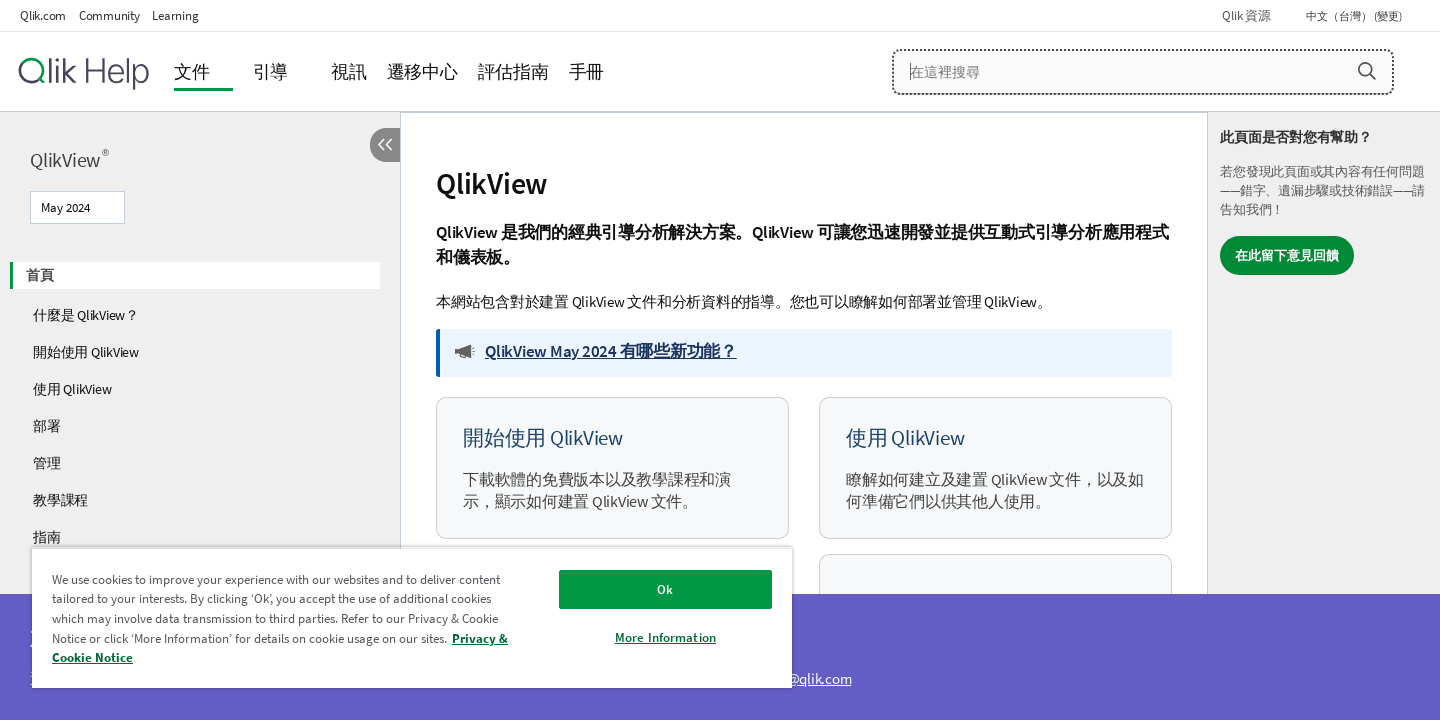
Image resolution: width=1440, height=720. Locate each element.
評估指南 (513, 71)
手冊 (587, 71)
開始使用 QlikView (86, 352)
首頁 (40, 275)
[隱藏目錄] (385, 145)
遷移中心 (422, 71)
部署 (47, 426)
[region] (412, 617)
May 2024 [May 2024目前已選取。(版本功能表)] (67, 207)
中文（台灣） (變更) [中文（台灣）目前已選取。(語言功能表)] (1355, 16)
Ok (665, 589)
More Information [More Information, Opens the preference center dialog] (665, 637)
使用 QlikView (72, 389)
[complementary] (1324, 416)
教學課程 (60, 500)
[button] (1367, 71)
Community (109, 15)
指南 (47, 537)
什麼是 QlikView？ (86, 315)
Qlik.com (43, 15)
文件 (192, 71)
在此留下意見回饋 (1287, 255)
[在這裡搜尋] (1143, 72)
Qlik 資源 (1246, 15)
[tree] (200, 418)
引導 (271, 71)
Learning (175, 15)
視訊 (349, 71)
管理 (47, 463)
